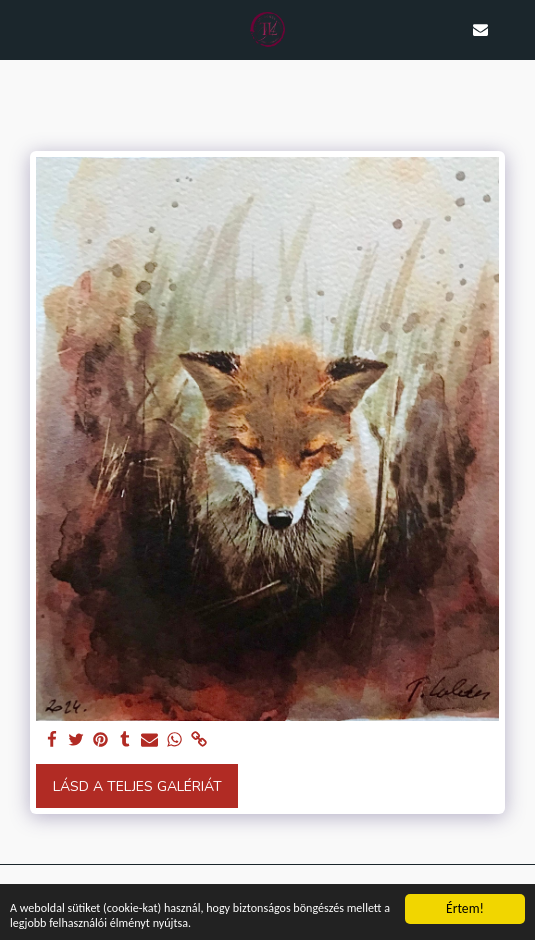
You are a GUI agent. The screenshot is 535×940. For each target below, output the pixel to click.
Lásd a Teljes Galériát (137, 786)
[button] (22, 28)
